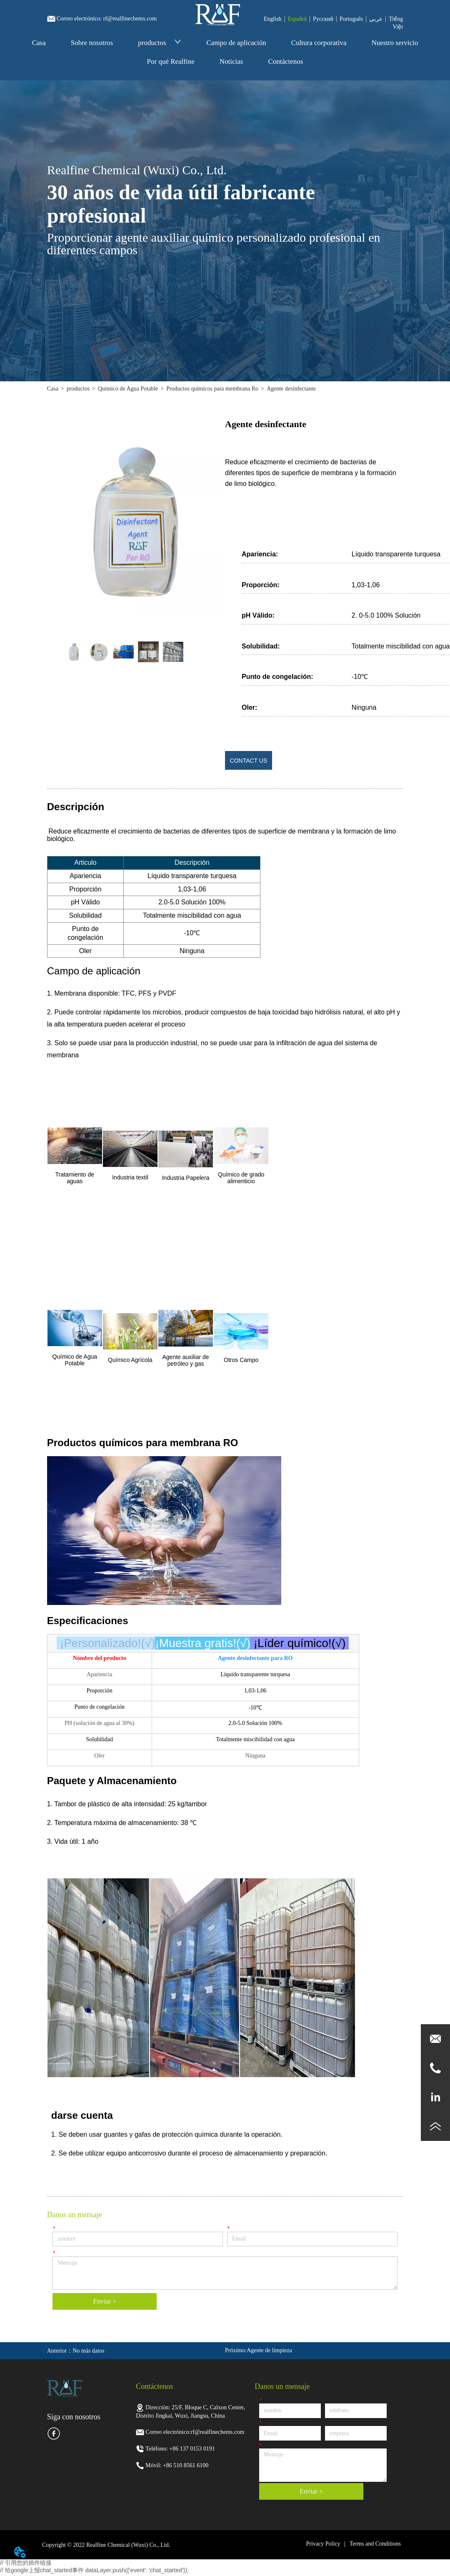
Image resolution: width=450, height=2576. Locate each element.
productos (159, 43)
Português (351, 19)
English (273, 19)
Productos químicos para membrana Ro (212, 389)
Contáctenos (285, 61)
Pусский (323, 19)
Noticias (231, 61)
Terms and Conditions (375, 2544)
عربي (375, 19)
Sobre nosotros (92, 43)
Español (297, 19)
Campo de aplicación (236, 43)
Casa (39, 43)
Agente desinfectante (291, 389)
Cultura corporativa (319, 43)
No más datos (88, 2351)
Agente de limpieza (269, 2350)
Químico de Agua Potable (128, 389)
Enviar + (105, 2301)
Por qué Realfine (171, 61)
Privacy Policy (323, 2544)
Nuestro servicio (394, 43)
